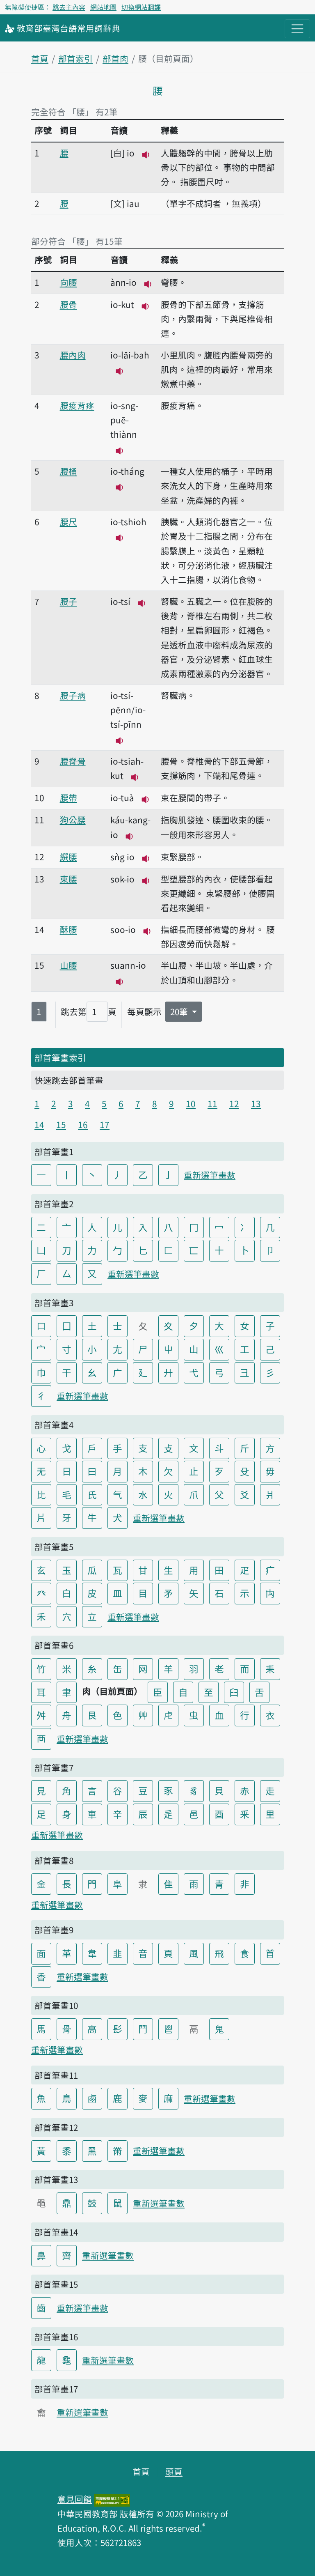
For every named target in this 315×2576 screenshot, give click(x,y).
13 (256, 1103)
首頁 (39, 58)
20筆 (180, 1011)
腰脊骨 (73, 761)
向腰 (68, 282)
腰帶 (68, 797)
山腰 (68, 965)
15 (61, 1124)
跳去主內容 (68, 7)
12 (234, 1103)
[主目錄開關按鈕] (297, 28)
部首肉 (115, 58)
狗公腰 (73, 819)
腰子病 (73, 695)
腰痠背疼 (77, 405)
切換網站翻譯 (141, 7)
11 (212, 1103)
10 (191, 1103)
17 (105, 1124)
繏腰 (68, 856)
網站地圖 (103, 7)
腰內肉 (73, 355)
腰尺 (68, 521)
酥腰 (68, 929)
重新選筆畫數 (209, 1175)
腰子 (68, 601)
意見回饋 (74, 2499)
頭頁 (174, 2471)
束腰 (68, 879)
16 (83, 1124)
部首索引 (75, 58)
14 (39, 1124)
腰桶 (68, 471)
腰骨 (68, 304)
